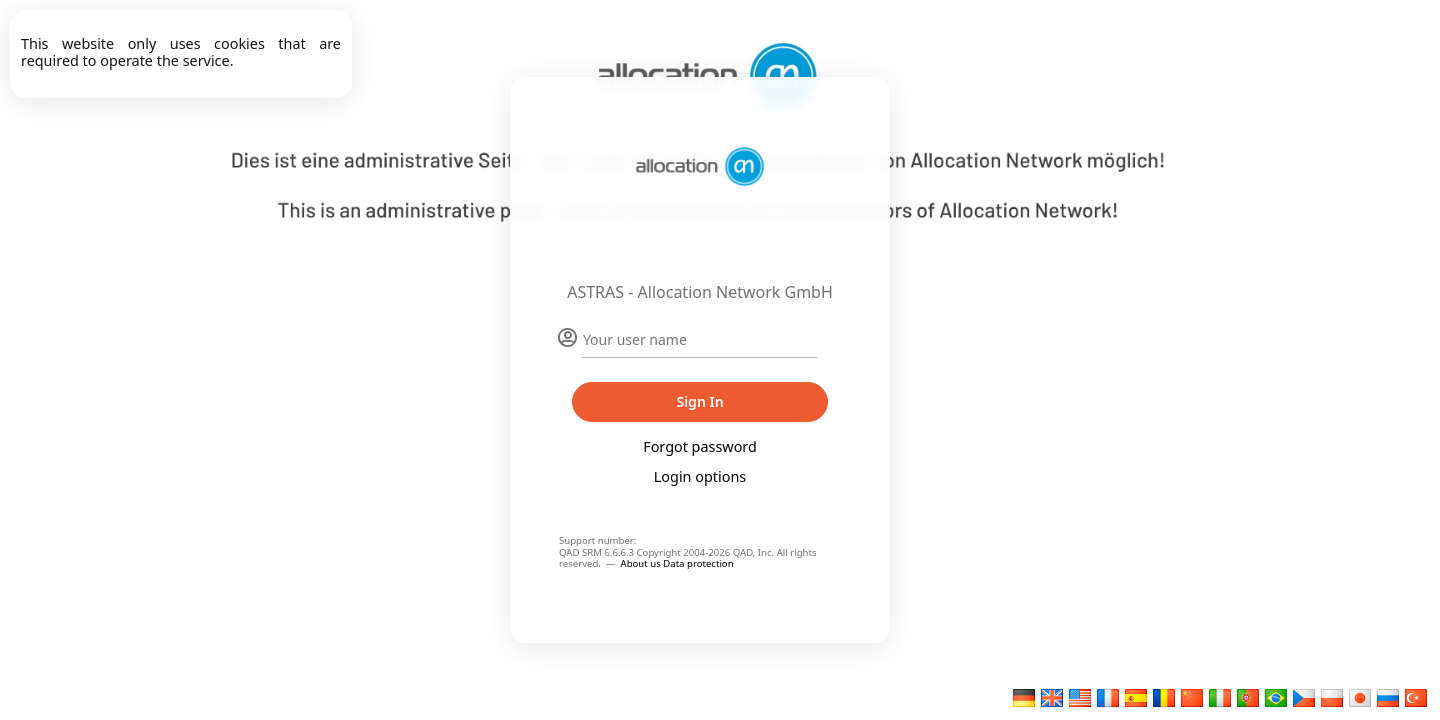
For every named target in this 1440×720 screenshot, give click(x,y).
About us (642, 563)
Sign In (699, 401)
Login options (700, 476)
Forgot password (700, 446)
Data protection (698, 563)
